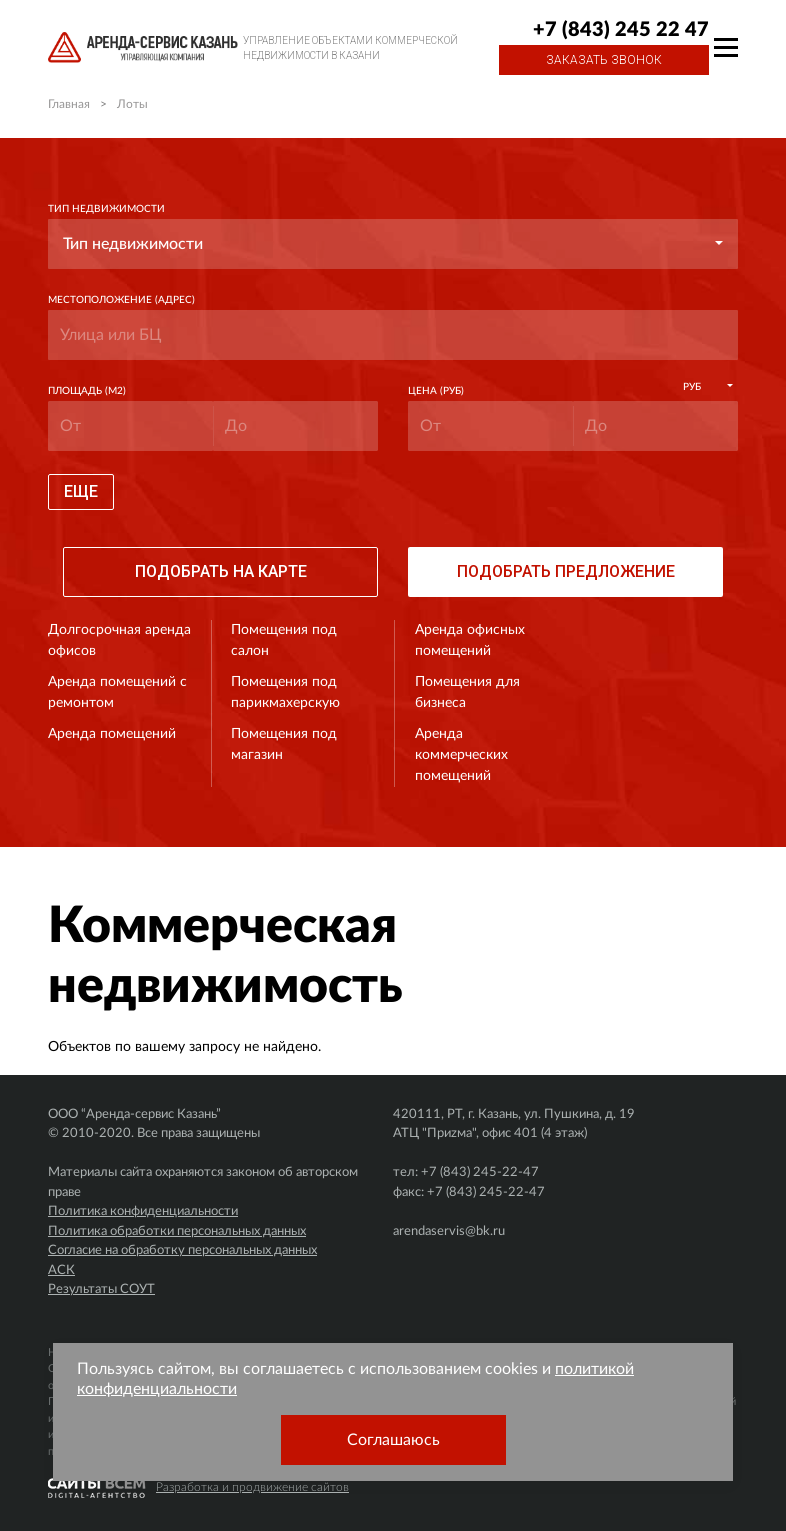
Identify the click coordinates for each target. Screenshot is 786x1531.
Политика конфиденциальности (143, 1211)
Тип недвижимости (106, 209)
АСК (61, 1270)
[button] (393, 244)
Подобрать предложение (566, 571)
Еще (81, 491)
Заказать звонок (604, 60)
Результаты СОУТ (101, 1289)
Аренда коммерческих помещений (461, 755)
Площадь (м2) (87, 391)
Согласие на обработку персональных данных (182, 1250)
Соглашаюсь (393, 1440)
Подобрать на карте (221, 571)
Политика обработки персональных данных (177, 1231)
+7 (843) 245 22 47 (621, 30)
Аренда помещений (112, 734)
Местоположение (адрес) (121, 300)
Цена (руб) (436, 391)
